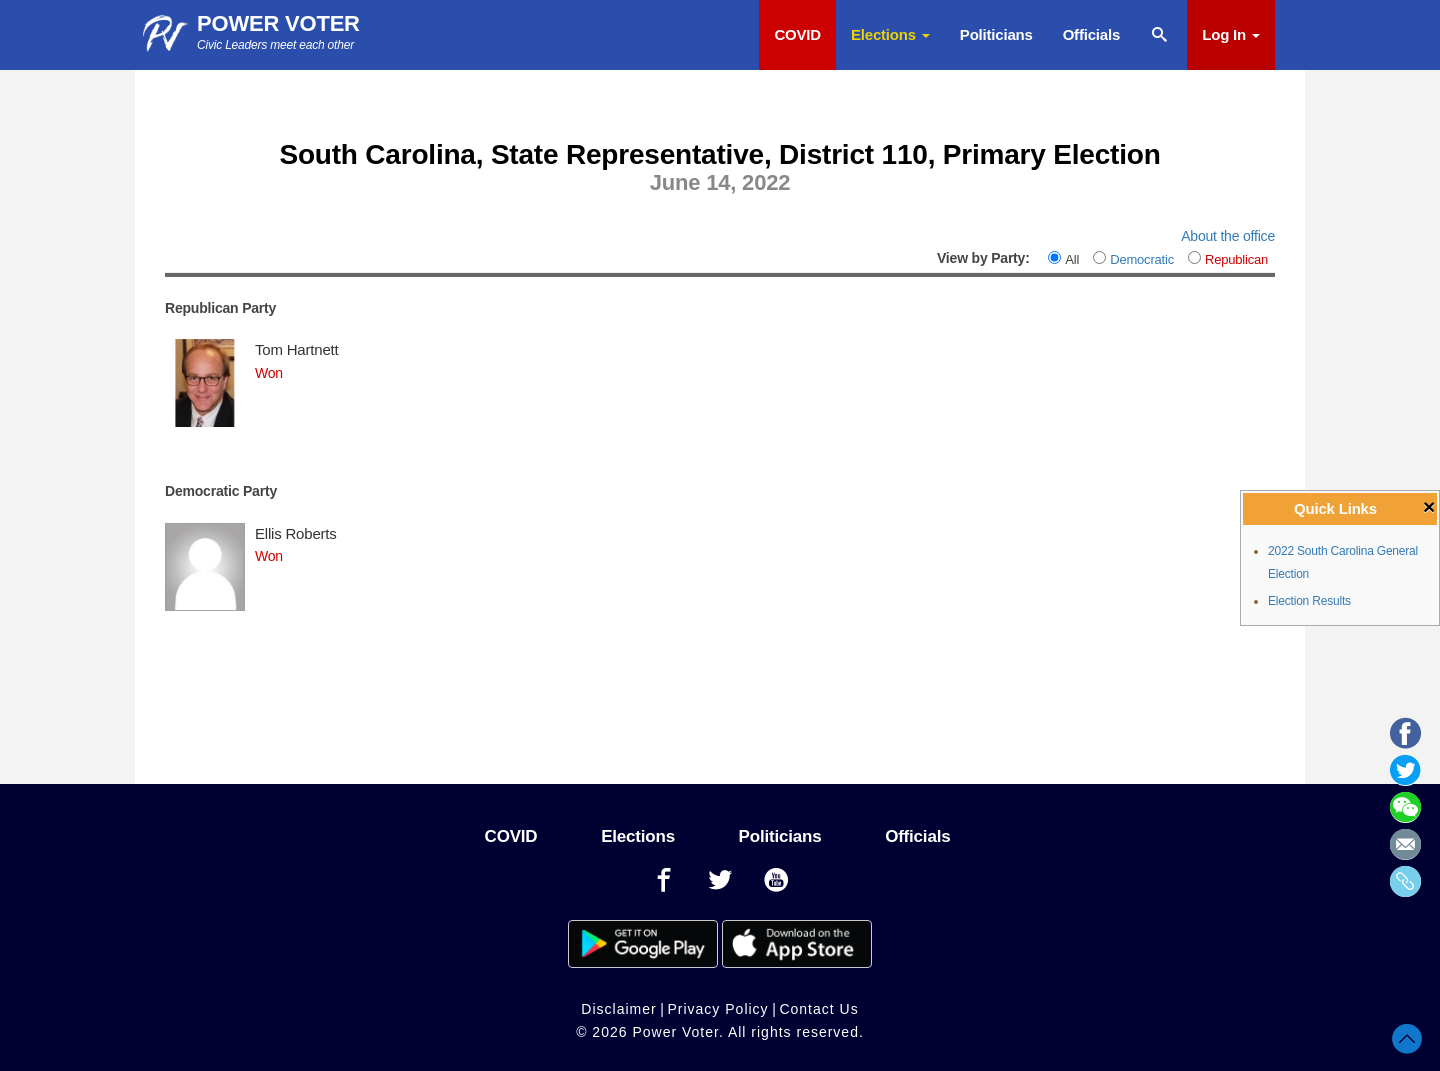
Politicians (996, 34)
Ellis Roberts (296, 533)
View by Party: (983, 258)
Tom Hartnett (296, 349)
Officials (1091, 34)
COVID (797, 34)
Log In (1231, 34)
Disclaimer (618, 1009)
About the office (1228, 236)
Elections (890, 34)
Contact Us (818, 1009)
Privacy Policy (717, 1009)
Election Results (1309, 601)
